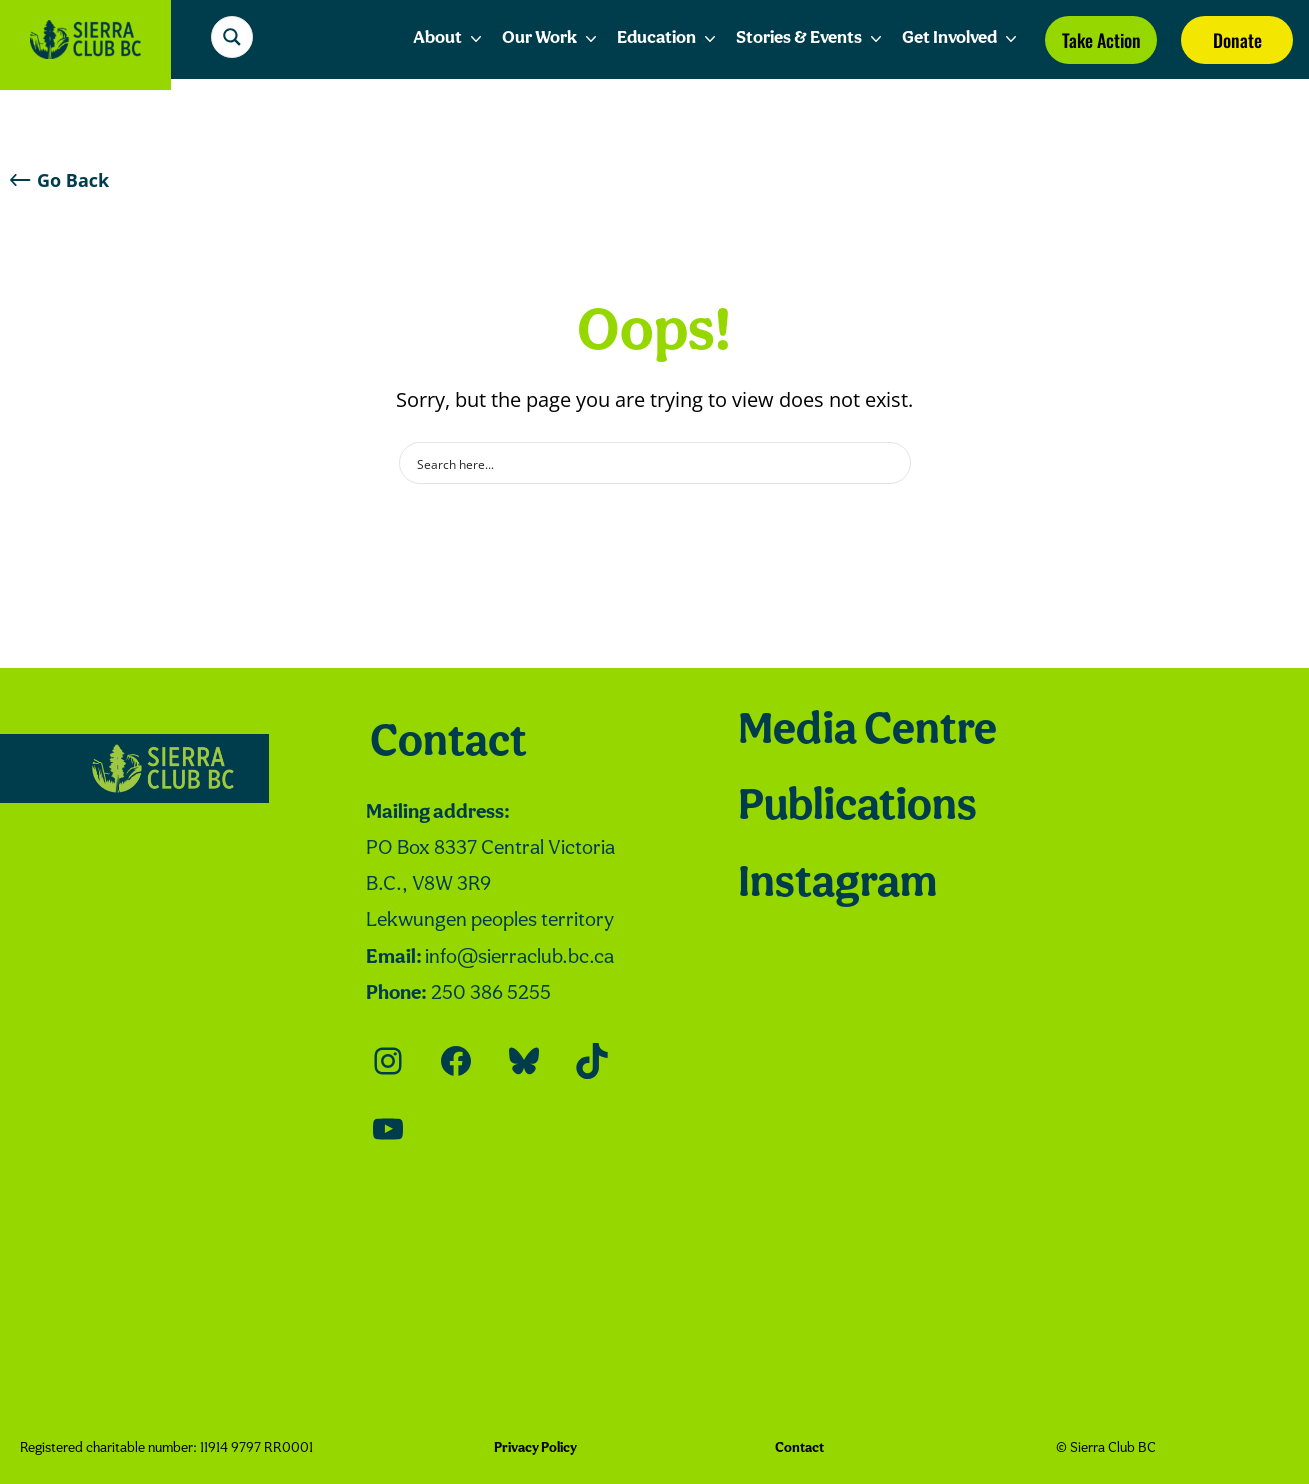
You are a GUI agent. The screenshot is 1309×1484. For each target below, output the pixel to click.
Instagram (837, 885)
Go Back (59, 180)
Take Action (1101, 40)
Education (668, 39)
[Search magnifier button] (232, 37)
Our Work (551, 39)
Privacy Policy (535, 1448)
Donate (1237, 40)
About (449, 39)
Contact (448, 744)
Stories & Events (811, 39)
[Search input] (642, 463)
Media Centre (867, 732)
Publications (857, 808)
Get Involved (961, 39)
